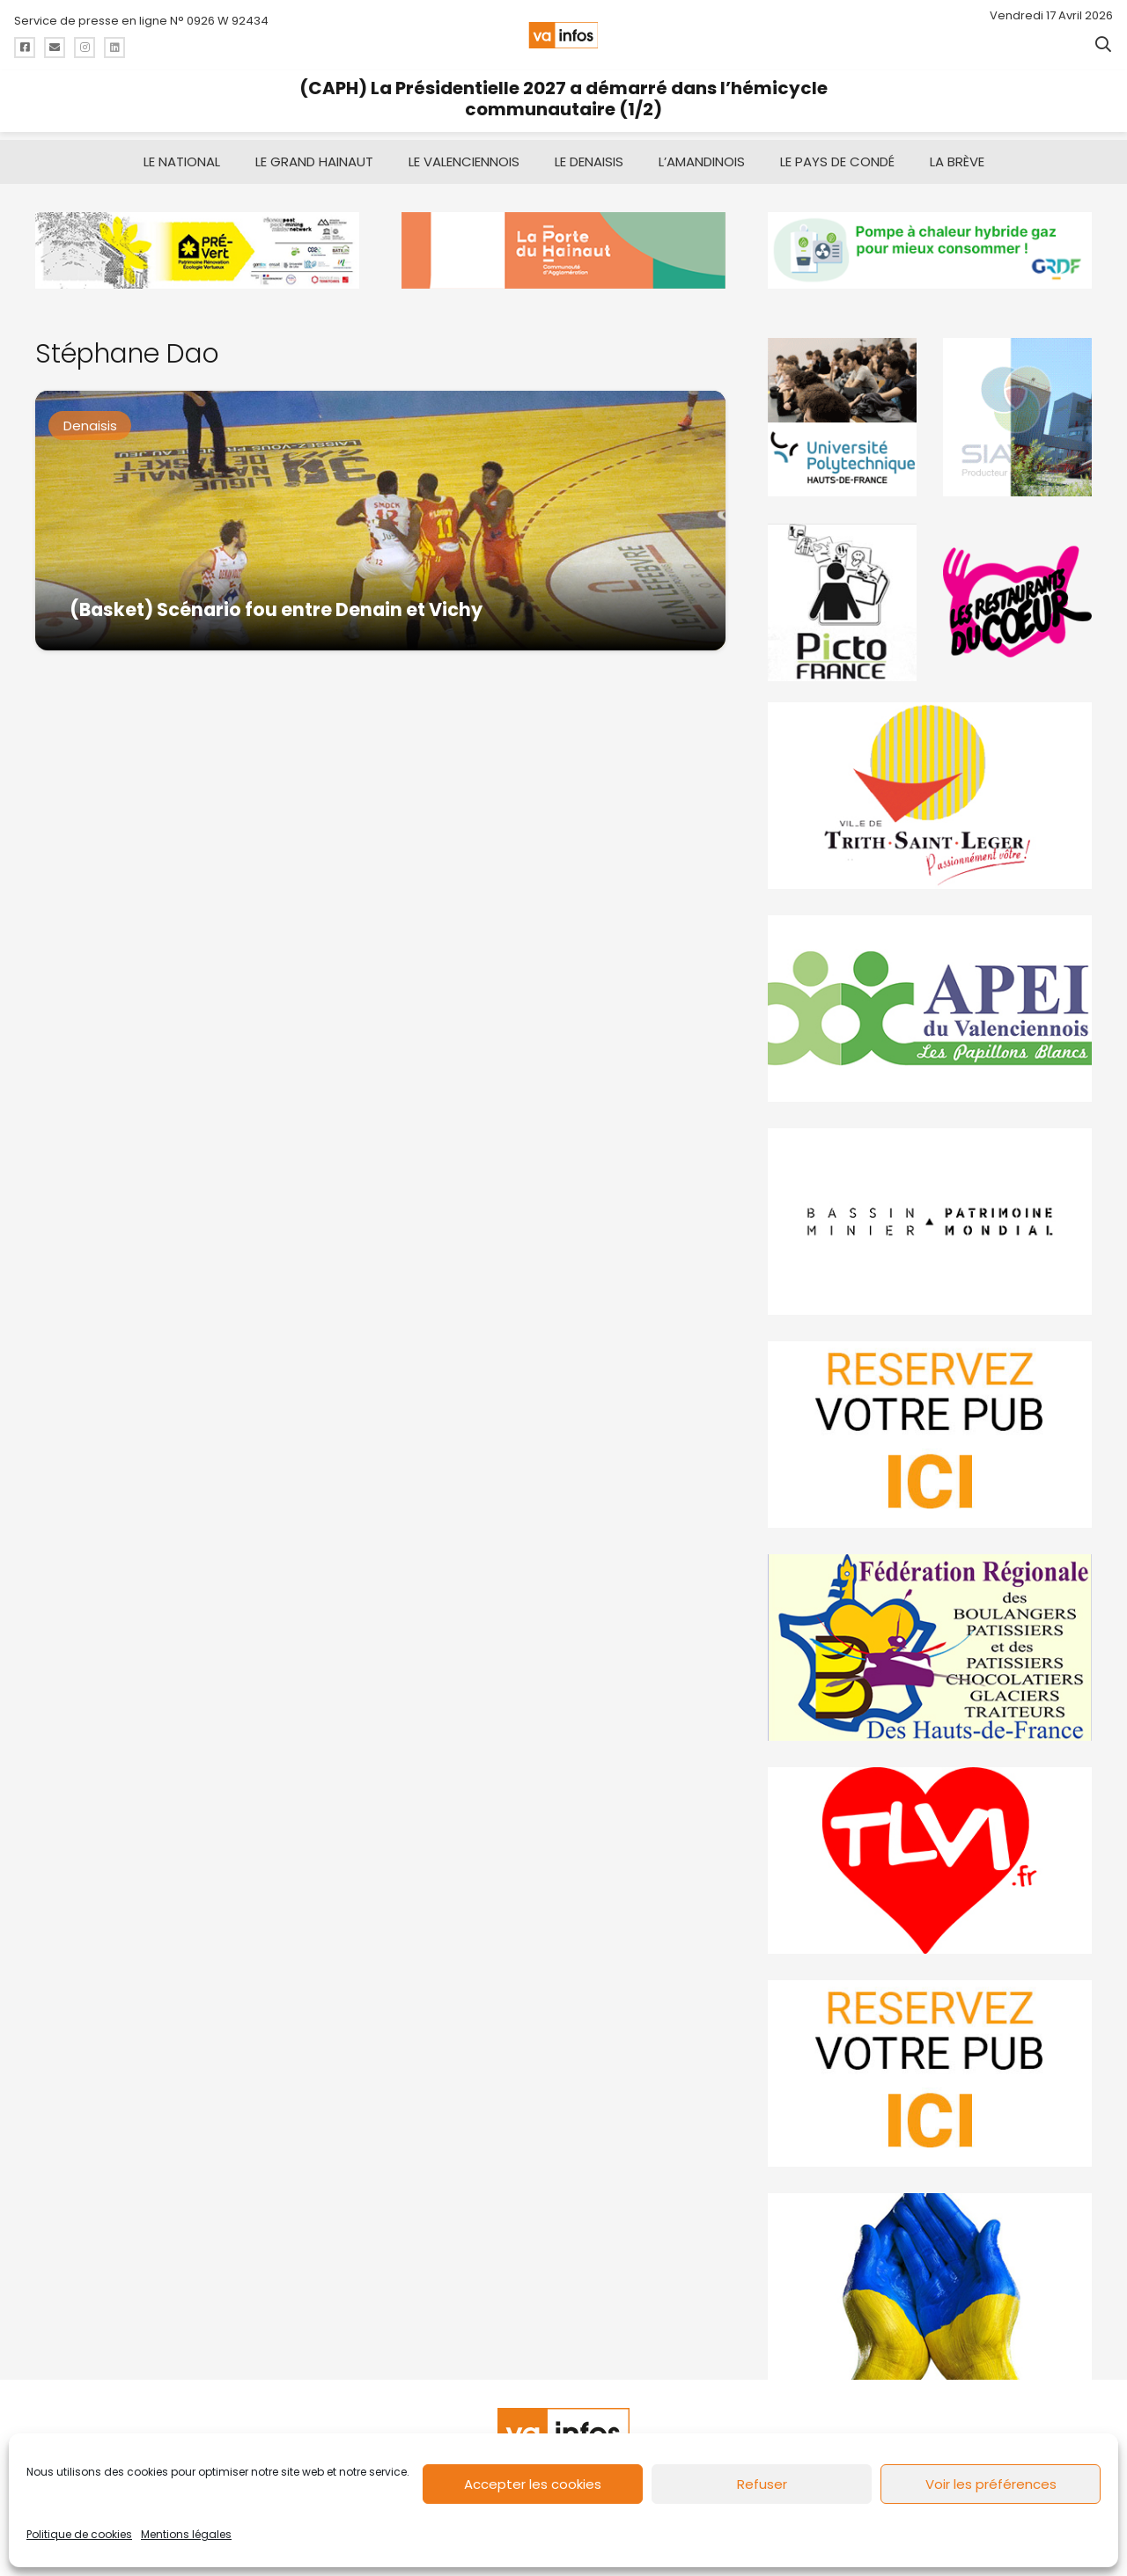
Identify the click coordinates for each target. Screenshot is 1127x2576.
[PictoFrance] (842, 594)
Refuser (762, 2484)
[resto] (1017, 594)
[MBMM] (197, 242)
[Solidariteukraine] (930, 2278)
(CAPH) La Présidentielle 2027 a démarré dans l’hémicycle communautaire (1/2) (563, 98)
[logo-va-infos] (563, 35)
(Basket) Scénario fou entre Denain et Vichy (276, 600)
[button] (1103, 44)
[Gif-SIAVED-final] (1017, 409)
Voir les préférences (991, 2484)
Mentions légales (186, 2534)
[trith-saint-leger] (930, 787)
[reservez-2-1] (930, 2065)
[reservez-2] (930, 1426)
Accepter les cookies (532, 2484)
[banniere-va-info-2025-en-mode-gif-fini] (930, 242)
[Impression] (930, 1000)
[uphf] (842, 409)
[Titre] (24, 47)
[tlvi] (930, 1852)
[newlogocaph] (563, 242)
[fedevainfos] (930, 1639)
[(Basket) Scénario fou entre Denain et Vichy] (380, 512)
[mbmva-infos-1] (930, 1213)
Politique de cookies (79, 2534)
